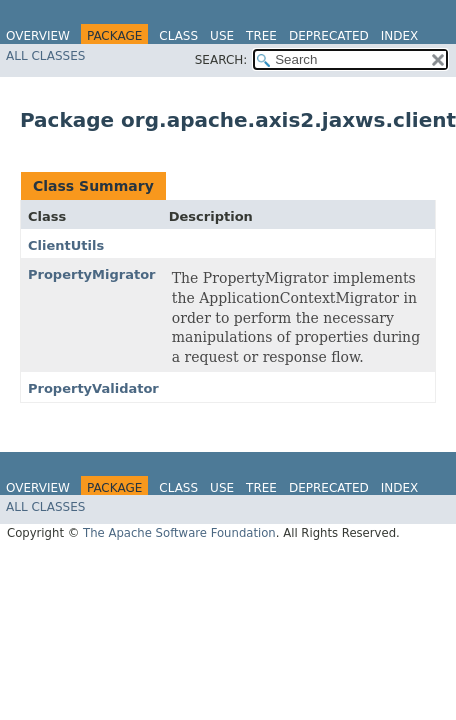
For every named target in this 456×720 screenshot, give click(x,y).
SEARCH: (221, 60)
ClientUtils (66, 245)
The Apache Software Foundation (179, 533)
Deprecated (329, 36)
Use (222, 36)
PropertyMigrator (92, 274)
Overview (38, 36)
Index (400, 36)
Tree (261, 36)
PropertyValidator (93, 388)
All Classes (45, 56)
